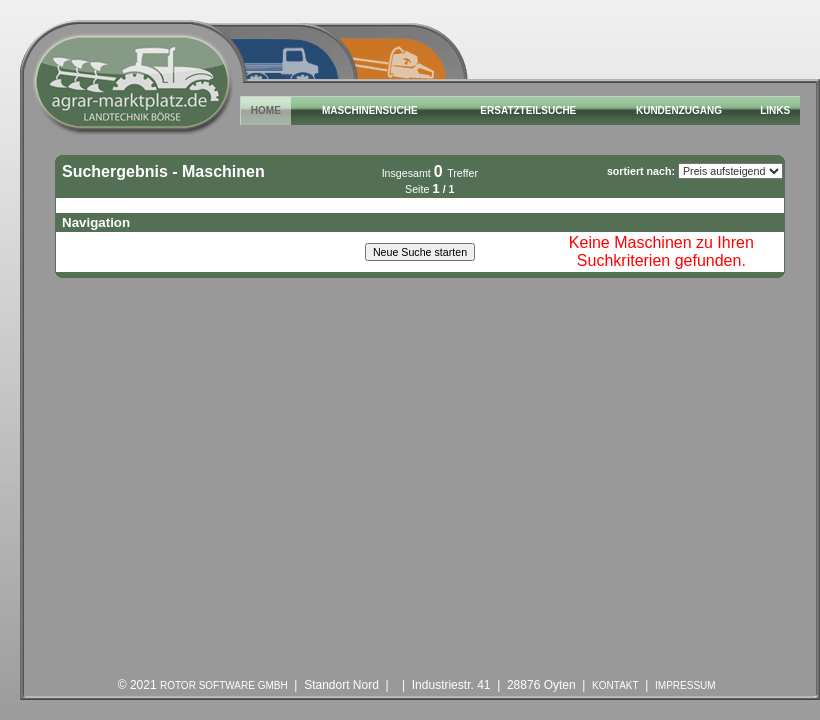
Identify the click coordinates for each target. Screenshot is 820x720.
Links (775, 110)
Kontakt (615, 685)
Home (266, 110)
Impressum (685, 685)
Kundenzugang (679, 110)
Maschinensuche (370, 110)
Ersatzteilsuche (528, 110)
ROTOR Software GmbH (224, 685)
